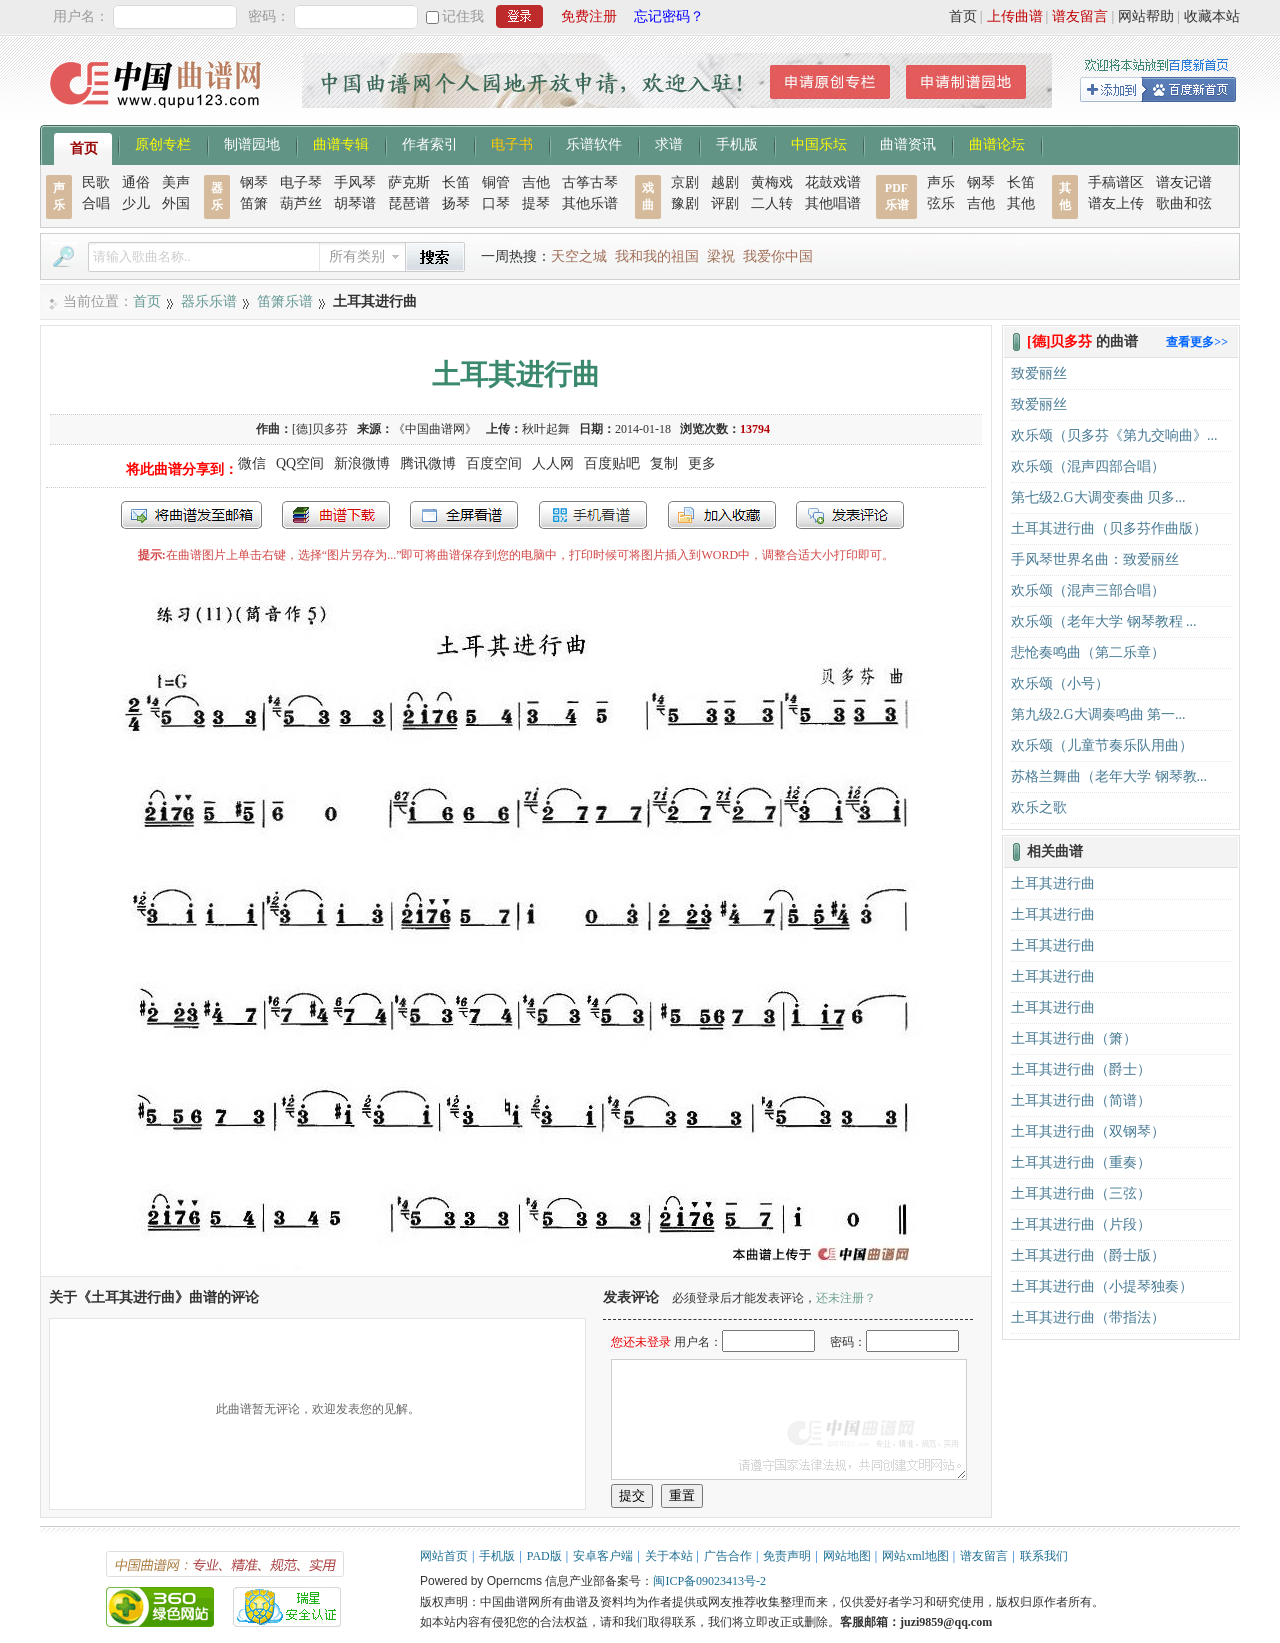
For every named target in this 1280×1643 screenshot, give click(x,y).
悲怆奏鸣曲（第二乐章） (1088, 652)
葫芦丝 (301, 203)
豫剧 (685, 203)
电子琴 (301, 182)
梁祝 (721, 256)
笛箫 (254, 203)
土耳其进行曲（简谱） (1081, 1100)
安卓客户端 (603, 1556)
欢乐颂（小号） (1060, 683)
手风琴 (355, 182)
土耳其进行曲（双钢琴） (1088, 1131)
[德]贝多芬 (320, 429)
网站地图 (847, 1556)
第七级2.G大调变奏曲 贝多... (1098, 497)
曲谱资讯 (908, 143)
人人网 (553, 463)
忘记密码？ (669, 16)
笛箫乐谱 (285, 301)
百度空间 (494, 463)
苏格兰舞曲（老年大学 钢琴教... (1109, 776)
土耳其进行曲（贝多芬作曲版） (1109, 528)
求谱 (669, 143)
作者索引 (430, 143)
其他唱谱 (833, 203)
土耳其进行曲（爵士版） (1088, 1255)
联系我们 (1044, 1556)
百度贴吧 (612, 463)
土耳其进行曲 (1053, 883)
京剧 (685, 182)
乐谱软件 (594, 143)
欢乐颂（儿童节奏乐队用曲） (1102, 745)
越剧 (725, 182)
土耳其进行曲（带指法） (1088, 1317)
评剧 (725, 203)
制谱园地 (252, 143)
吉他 (536, 182)
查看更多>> (1197, 342)
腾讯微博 (428, 463)
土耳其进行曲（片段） (1081, 1224)
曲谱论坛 (997, 143)
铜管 (496, 182)
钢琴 (254, 182)
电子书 (512, 143)
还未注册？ (846, 1298)
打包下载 (336, 515)
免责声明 (787, 1556)
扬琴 (456, 203)
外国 (176, 203)
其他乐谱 (590, 203)
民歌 (96, 182)
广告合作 (728, 1556)
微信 (252, 463)
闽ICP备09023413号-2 (709, 1581)
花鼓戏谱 (833, 182)
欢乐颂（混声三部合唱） (1088, 590)
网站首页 (444, 1556)
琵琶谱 (409, 203)
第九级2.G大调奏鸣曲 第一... (1098, 714)
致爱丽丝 (1039, 373)
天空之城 (579, 256)
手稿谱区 (1116, 182)
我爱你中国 (778, 256)
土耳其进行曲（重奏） (1081, 1162)
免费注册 (589, 16)
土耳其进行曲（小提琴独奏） (1102, 1286)
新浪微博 (362, 463)
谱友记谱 (1184, 182)
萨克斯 (409, 182)
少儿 (136, 203)
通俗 (136, 182)
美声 (176, 182)
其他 (1021, 203)
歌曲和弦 (1184, 203)
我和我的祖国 (657, 256)
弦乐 (941, 203)
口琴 (496, 203)
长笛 (456, 182)
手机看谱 (593, 515)
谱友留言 (1080, 16)
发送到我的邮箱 (191, 515)
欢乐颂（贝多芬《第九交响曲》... (1114, 435)
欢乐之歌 (1039, 807)
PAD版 (544, 1556)
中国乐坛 (819, 143)
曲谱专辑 (341, 143)
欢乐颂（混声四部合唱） (1088, 466)
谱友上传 (1116, 203)
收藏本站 (1212, 16)
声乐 (941, 182)
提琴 (536, 203)
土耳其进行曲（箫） (1074, 1038)
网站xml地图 (915, 1556)
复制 (664, 463)
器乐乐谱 (209, 301)
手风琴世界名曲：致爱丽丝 (1095, 559)
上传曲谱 (1015, 16)
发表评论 (850, 515)
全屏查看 (464, 515)
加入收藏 (722, 515)
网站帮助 (1146, 16)
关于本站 (669, 1556)
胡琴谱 (355, 203)
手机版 (737, 143)
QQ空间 (300, 463)
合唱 (96, 203)
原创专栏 (163, 143)
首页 (963, 16)
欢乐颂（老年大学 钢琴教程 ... (1104, 621)
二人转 (772, 203)
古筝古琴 (590, 182)
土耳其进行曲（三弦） (1081, 1193)
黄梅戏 (772, 182)
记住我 (463, 16)
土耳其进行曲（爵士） (1081, 1069)
